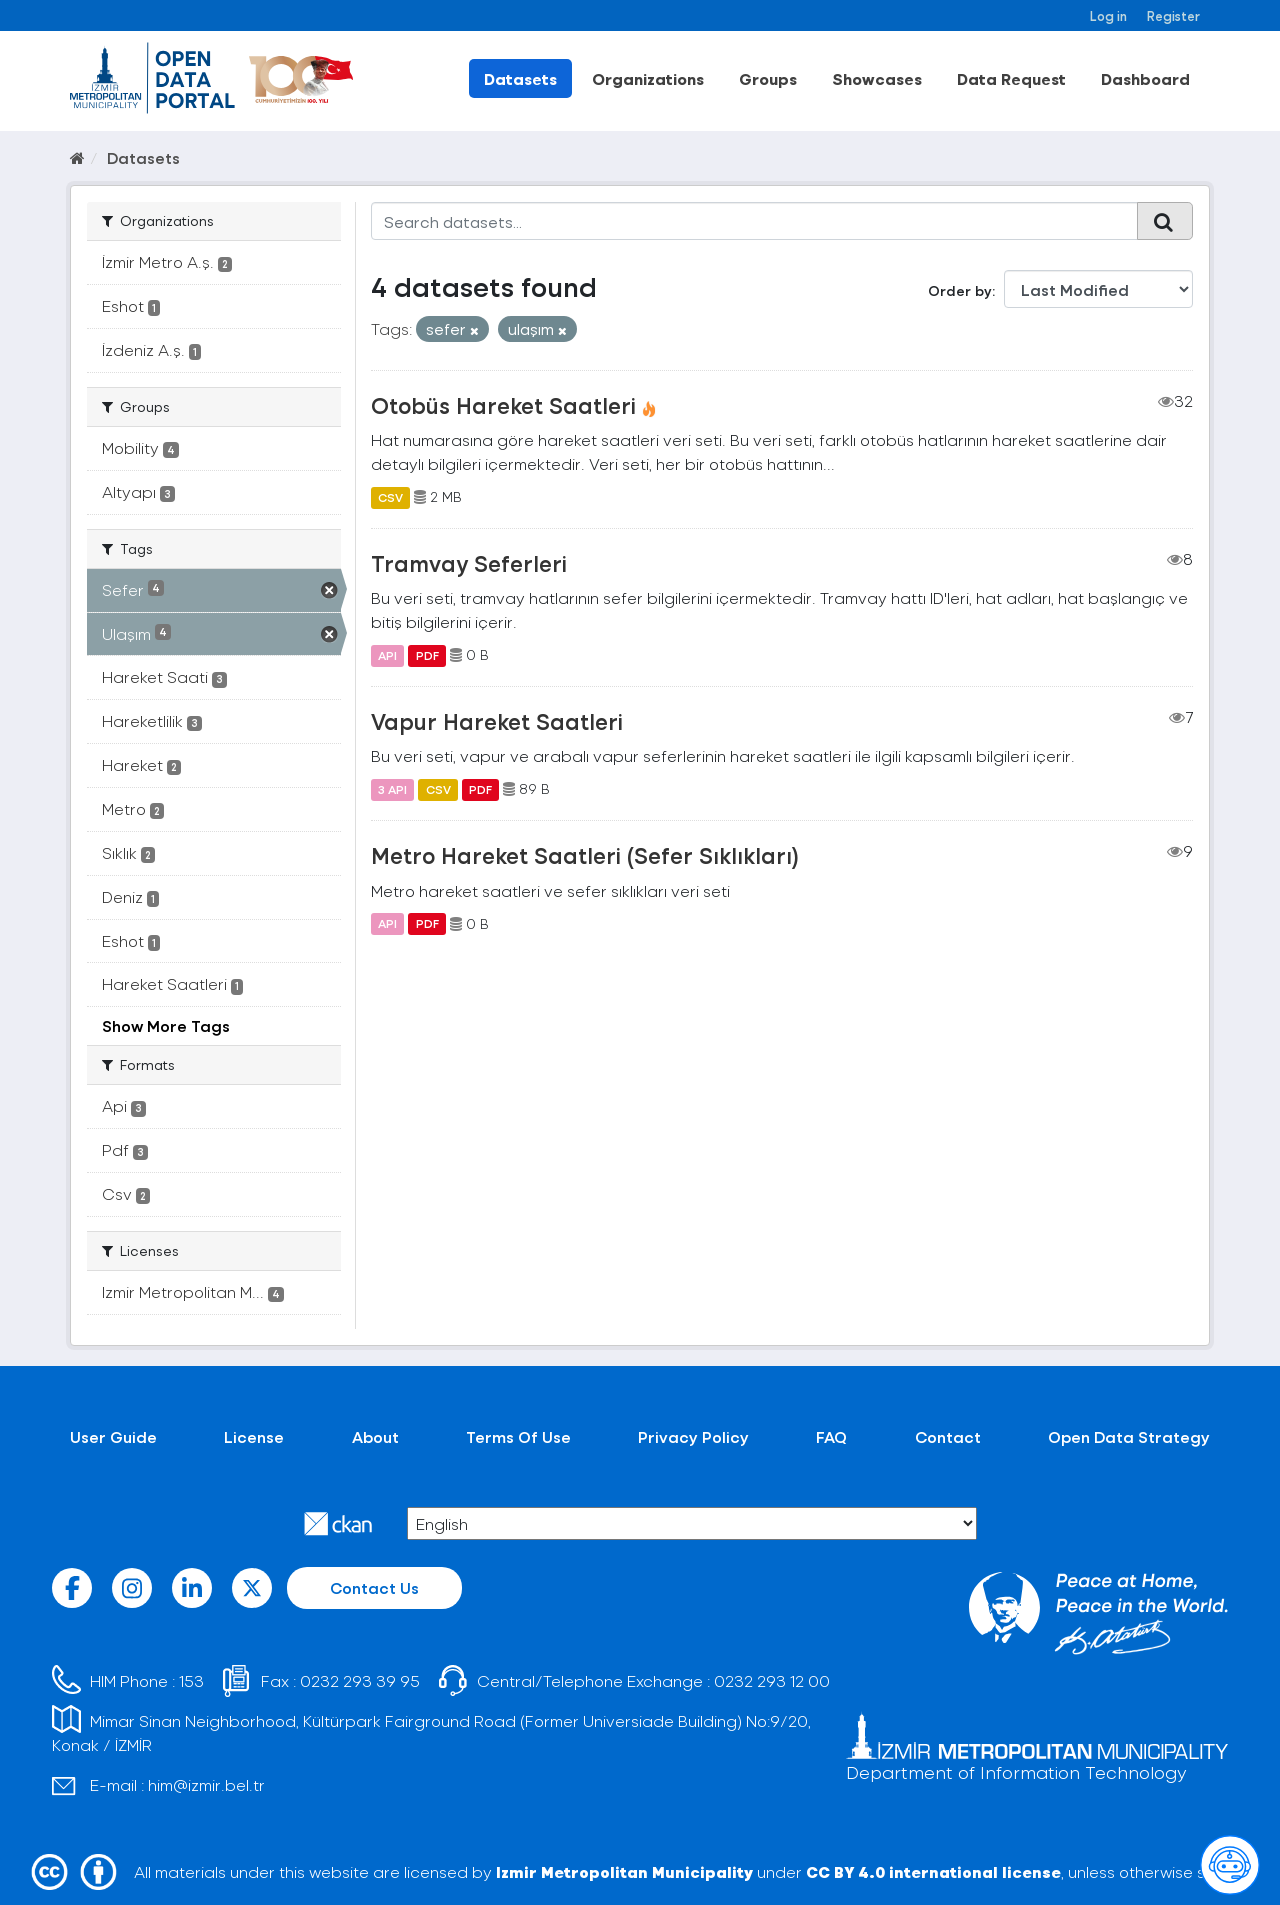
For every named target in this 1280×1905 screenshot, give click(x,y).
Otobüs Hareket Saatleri (503, 405)
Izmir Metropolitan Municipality (624, 1871)
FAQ (831, 1436)
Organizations (648, 78)
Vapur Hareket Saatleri (497, 721)
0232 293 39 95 (360, 1680)
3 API (392, 789)
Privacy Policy (693, 1436)
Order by (960, 290)
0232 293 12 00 (772, 1680)
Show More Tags (166, 1025)
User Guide (113, 1436)
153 (191, 1680)
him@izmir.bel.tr (206, 1784)
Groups (768, 78)
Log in (1108, 15)
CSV (390, 497)
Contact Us (374, 1587)
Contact (948, 1436)
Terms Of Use (518, 1436)
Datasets (520, 78)
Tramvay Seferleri (469, 563)
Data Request (1011, 78)
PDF (427, 655)
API (387, 655)
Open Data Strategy (1129, 1436)
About (375, 1436)
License (254, 1436)
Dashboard (1145, 78)
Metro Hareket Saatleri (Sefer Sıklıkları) (585, 855)
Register (1173, 15)
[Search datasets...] (754, 221)
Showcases (877, 78)
